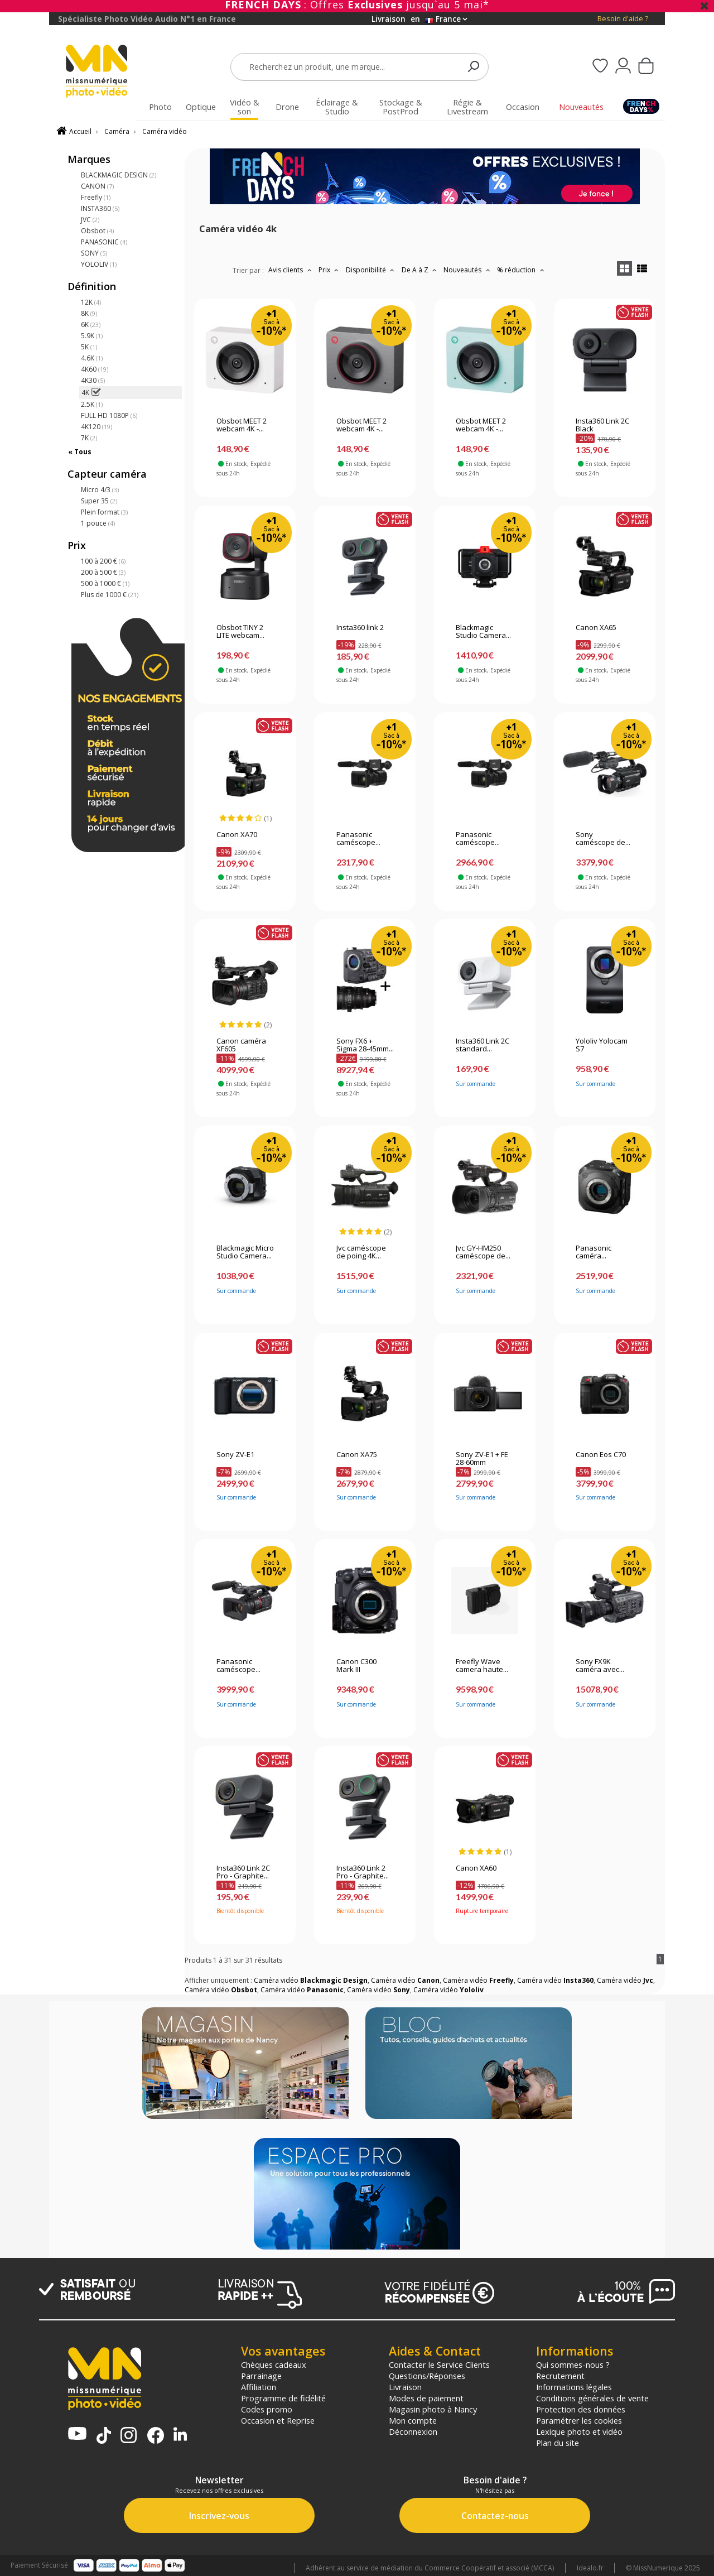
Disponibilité (371, 270)
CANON (97, 186)
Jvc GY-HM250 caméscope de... (483, 1252)
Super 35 (99, 501)
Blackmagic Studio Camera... (483, 631)
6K (90, 324)
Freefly (95, 197)
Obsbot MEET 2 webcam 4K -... (241, 425)
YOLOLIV (99, 264)
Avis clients (291, 270)
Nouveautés (468, 270)
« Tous (79, 451)
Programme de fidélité (283, 2398)
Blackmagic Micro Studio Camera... (245, 1252)
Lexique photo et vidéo (579, 2431)
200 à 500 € (103, 572)
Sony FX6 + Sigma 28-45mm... (365, 1045)
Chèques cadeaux (273, 2364)
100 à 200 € (103, 561)
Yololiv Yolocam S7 (602, 1045)
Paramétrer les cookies (579, 2420)
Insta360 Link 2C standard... (482, 1045)
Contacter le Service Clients (439, 2364)
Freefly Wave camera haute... (482, 1665)
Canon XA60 (476, 1868)
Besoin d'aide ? (622, 18)
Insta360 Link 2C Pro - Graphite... (243, 1872)
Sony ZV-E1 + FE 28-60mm (482, 1458)
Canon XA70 (236, 834)
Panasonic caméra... (593, 1252)
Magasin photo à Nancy (433, 2409)
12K (91, 302)
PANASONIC (104, 242)
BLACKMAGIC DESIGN (118, 175)
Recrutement (560, 2375)
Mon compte (413, 2420)
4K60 (94, 369)
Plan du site (557, 2442)
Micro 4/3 (100, 489)
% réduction (522, 270)
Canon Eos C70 (601, 1454)
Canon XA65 (596, 627)
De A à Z (421, 270)
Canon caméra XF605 (241, 1045)
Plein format (104, 512)
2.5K (92, 404)
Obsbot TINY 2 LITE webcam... (240, 631)
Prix (330, 270)
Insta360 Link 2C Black (602, 425)
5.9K (92, 335)
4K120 (96, 426)
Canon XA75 (356, 1454)
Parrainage (261, 2375)
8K (89, 313)
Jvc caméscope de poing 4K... (361, 1252)
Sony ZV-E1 (235, 1454)
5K (89, 347)
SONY (94, 253)
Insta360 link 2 (360, 627)
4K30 (93, 380)
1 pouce (98, 523)
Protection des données (580, 2409)
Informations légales (574, 2386)
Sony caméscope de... (603, 838)
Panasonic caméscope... (358, 838)
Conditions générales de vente (592, 2398)
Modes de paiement (426, 2398)
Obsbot (97, 231)
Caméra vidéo (164, 131)
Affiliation (258, 2386)
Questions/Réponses (427, 2375)
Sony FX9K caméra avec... (600, 1665)
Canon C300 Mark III (356, 1665)
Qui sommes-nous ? (573, 2364)
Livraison (405, 2386)
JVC (90, 219)
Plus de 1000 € (109, 594)
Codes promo (266, 2409)
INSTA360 (100, 208)
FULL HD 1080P (109, 415)
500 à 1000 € (105, 583)
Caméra (116, 131)
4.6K (92, 358)
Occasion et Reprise (278, 2420)
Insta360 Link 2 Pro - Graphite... (362, 1872)
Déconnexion (413, 2431)
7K (89, 438)
